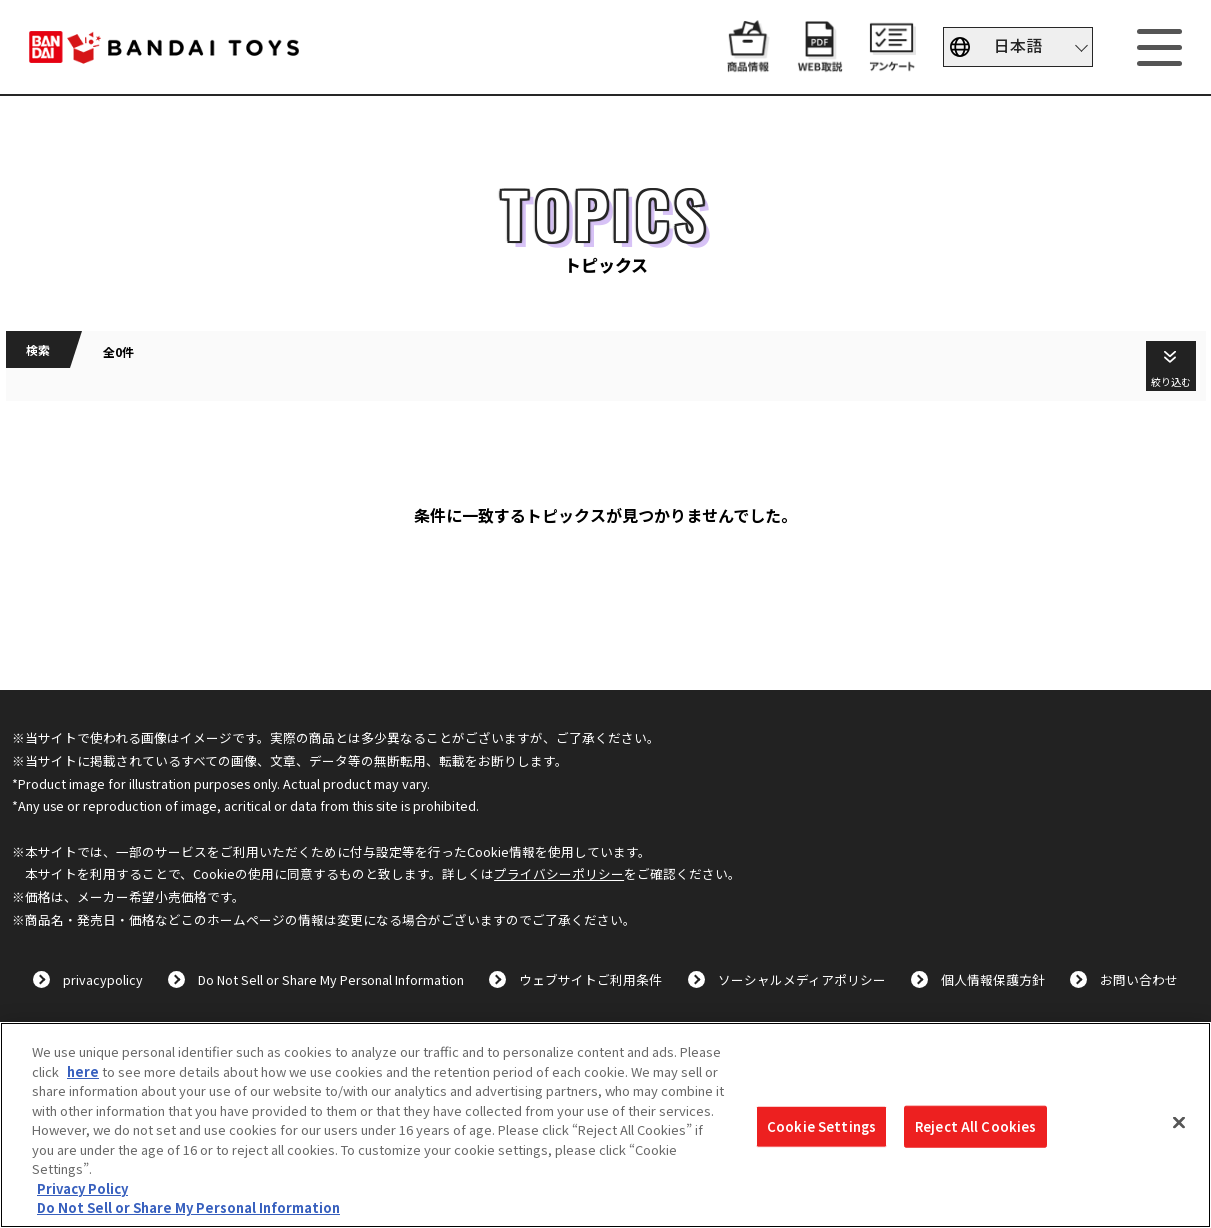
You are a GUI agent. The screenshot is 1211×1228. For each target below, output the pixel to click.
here (83, 1071)
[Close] (1179, 1123)
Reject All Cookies (975, 1126)
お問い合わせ (1139, 979)
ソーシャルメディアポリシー (802, 979)
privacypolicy (103, 979)
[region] (605, 1125)
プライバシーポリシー (559, 873)
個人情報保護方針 (993, 979)
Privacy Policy (82, 1188)
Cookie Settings (821, 1126)
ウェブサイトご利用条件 (590, 979)
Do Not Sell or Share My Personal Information (331, 979)
